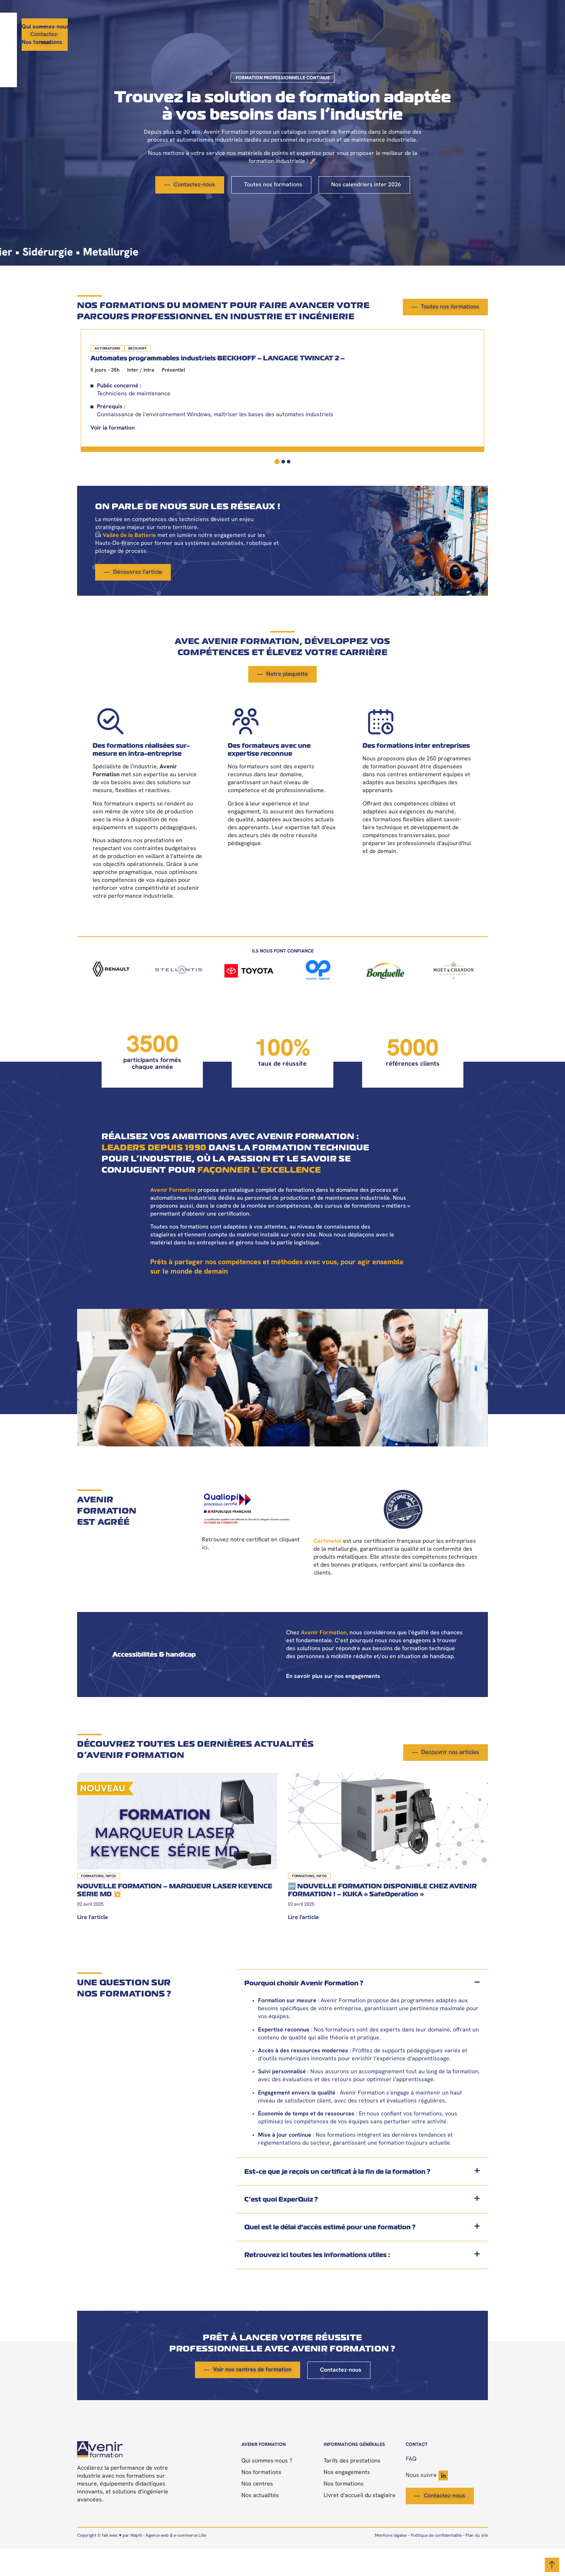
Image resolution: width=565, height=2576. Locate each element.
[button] (362, 2010)
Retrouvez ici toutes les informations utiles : (317, 2282)
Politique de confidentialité (436, 2563)
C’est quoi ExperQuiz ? (281, 2226)
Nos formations (255, 27)
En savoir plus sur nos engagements (333, 1704)
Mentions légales (391, 2563)
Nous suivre (427, 2503)
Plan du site (477, 2563)
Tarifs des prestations (352, 2488)
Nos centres (306, 27)
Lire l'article (92, 1945)
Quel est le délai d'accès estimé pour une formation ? (329, 2254)
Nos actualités (355, 27)
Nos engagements (347, 2500)
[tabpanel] (142, 410)
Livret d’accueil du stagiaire (360, 2523)
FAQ (411, 2487)
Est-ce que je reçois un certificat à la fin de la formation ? (337, 2199)
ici (205, 1575)
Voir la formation (109, 460)
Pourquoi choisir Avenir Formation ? (303, 2010)
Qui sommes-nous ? (195, 27)
